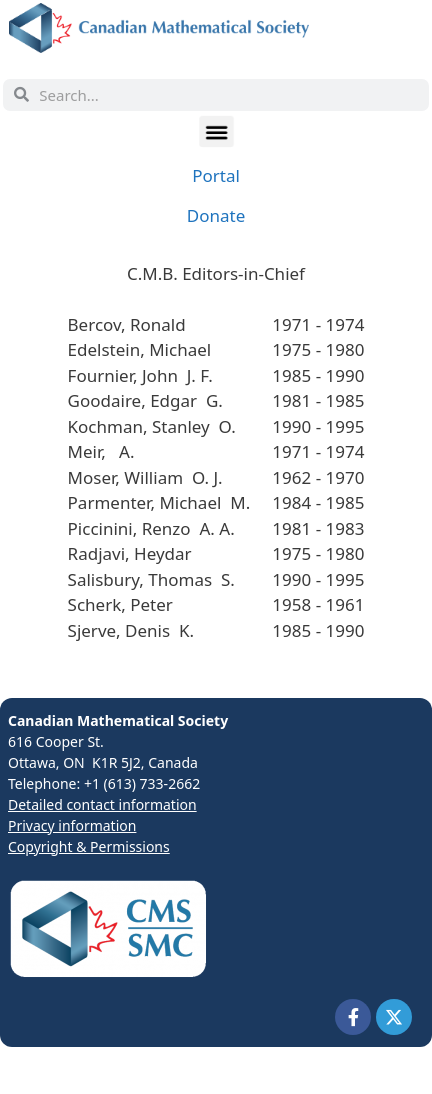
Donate (216, 215)
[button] (216, 131)
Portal (216, 175)
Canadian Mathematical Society (118, 720)
